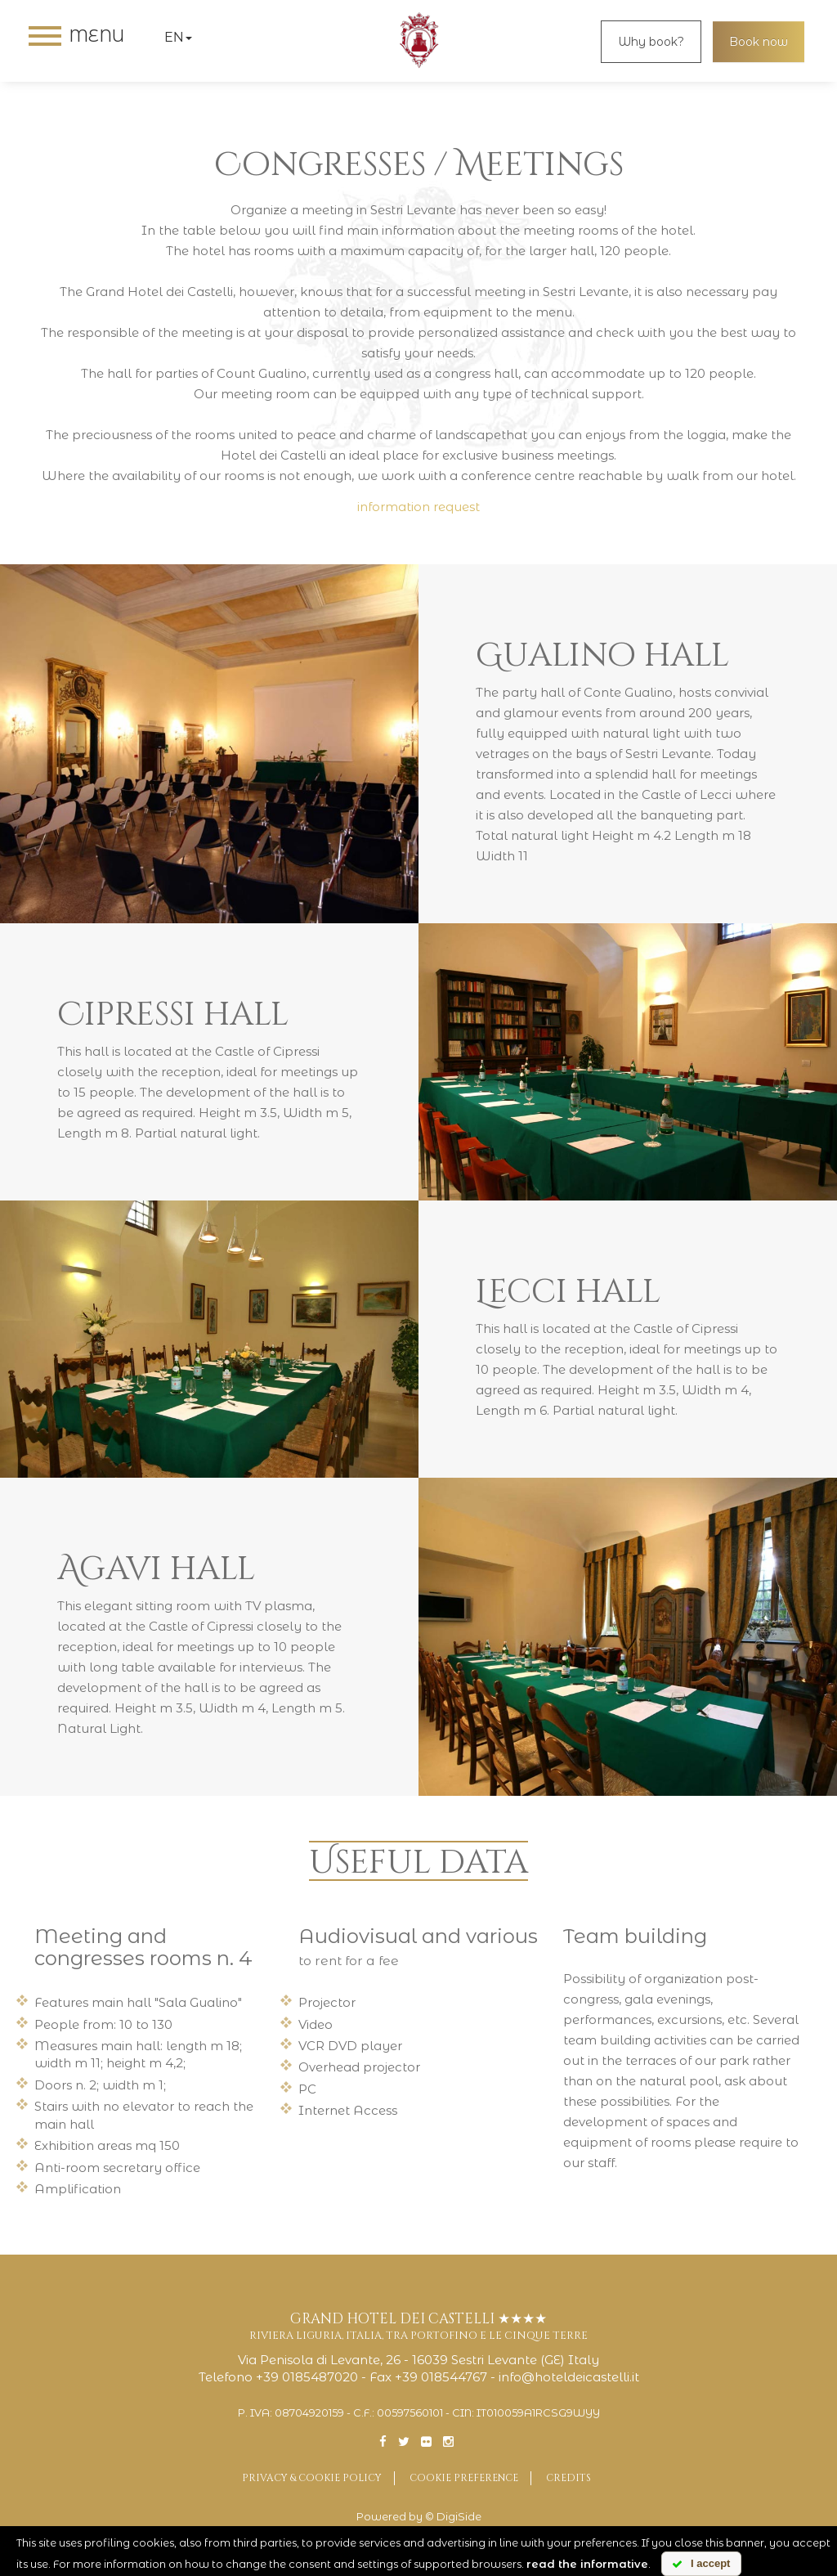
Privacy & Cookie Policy (312, 2477)
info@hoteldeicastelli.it (569, 2377)
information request (418, 506)
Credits (568, 2477)
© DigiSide (453, 2517)
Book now (758, 41)
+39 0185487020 (307, 2377)
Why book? (651, 41)
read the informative (587, 2563)
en (178, 37)
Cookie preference (464, 2477)
